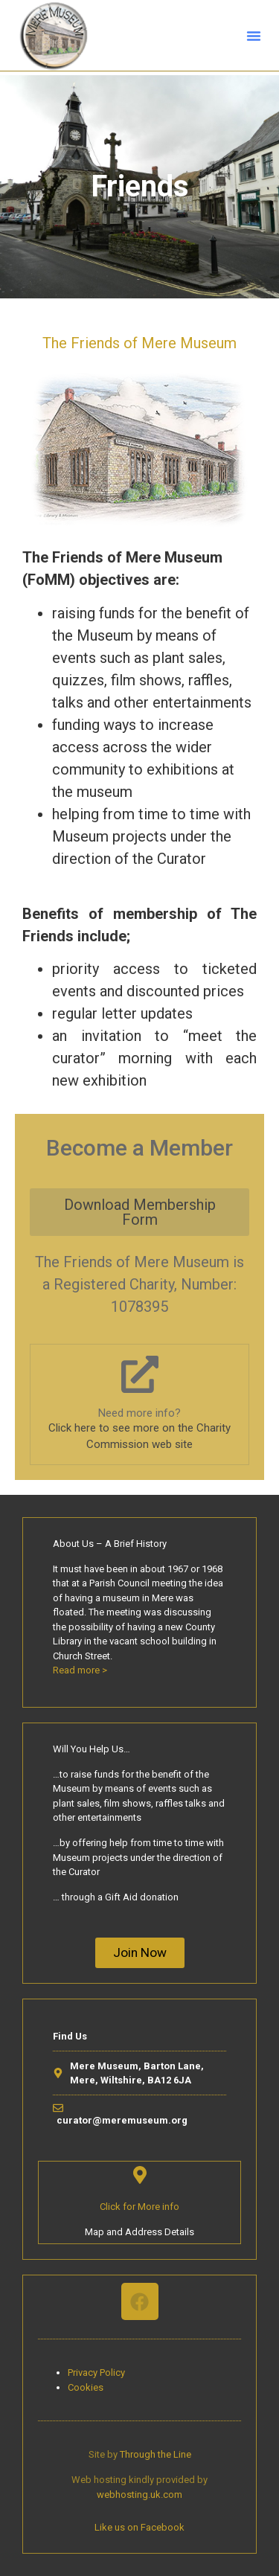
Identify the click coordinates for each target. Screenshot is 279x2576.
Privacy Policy (96, 2372)
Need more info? (139, 1413)
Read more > (80, 1670)
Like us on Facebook (139, 2527)
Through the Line (155, 2454)
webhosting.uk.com (139, 2494)
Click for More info (139, 2206)
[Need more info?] (139, 1374)
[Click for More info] (140, 2175)
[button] (254, 36)
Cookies (85, 2387)
